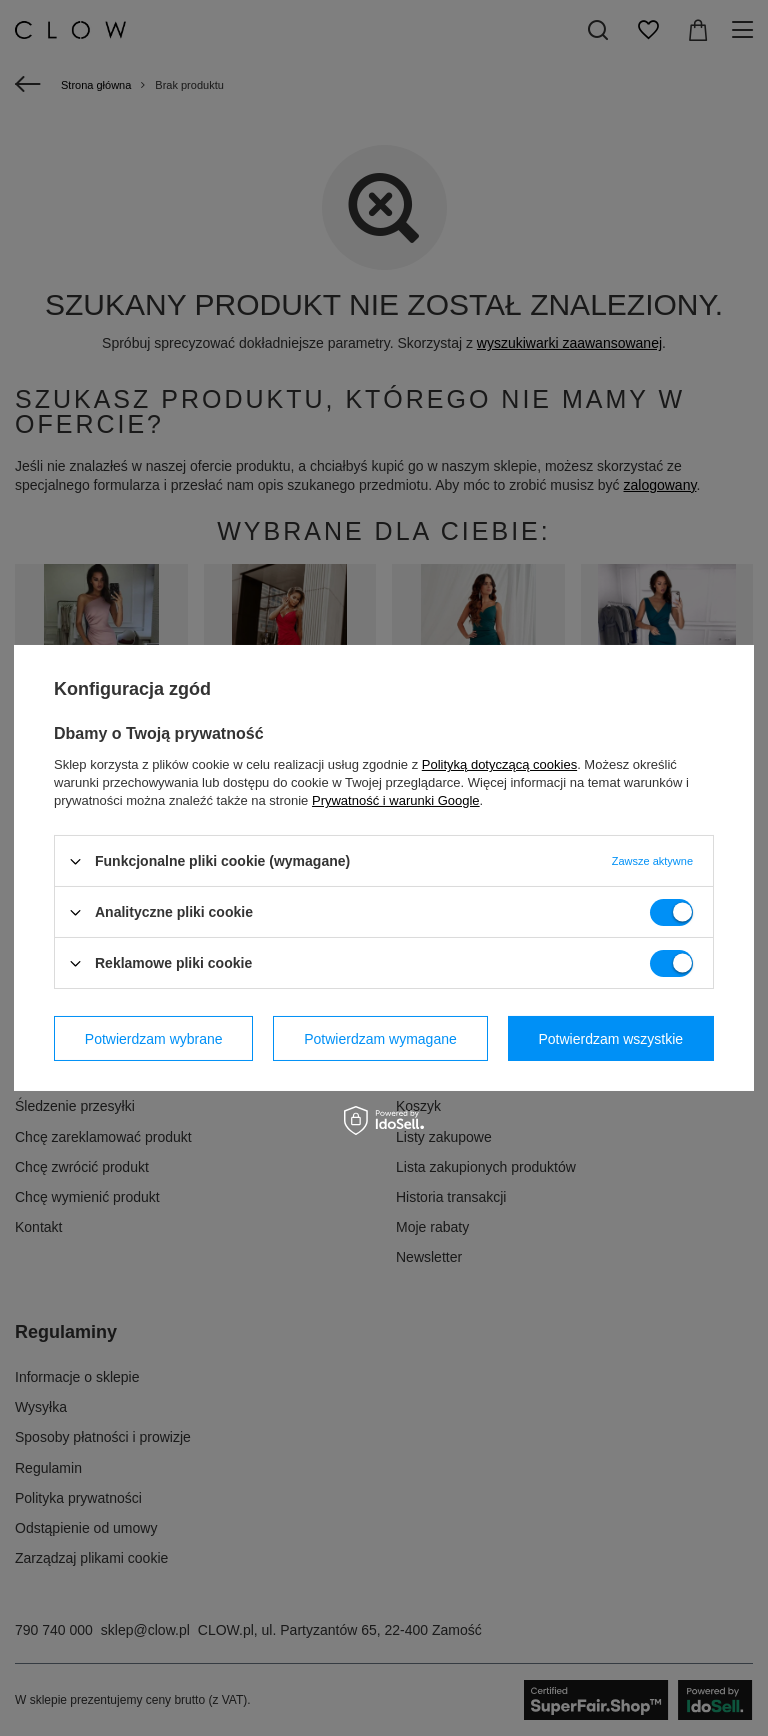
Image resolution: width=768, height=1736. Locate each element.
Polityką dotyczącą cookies (499, 764)
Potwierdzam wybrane (154, 1038)
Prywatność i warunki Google (396, 800)
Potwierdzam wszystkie (610, 1038)
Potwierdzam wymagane (380, 1038)
